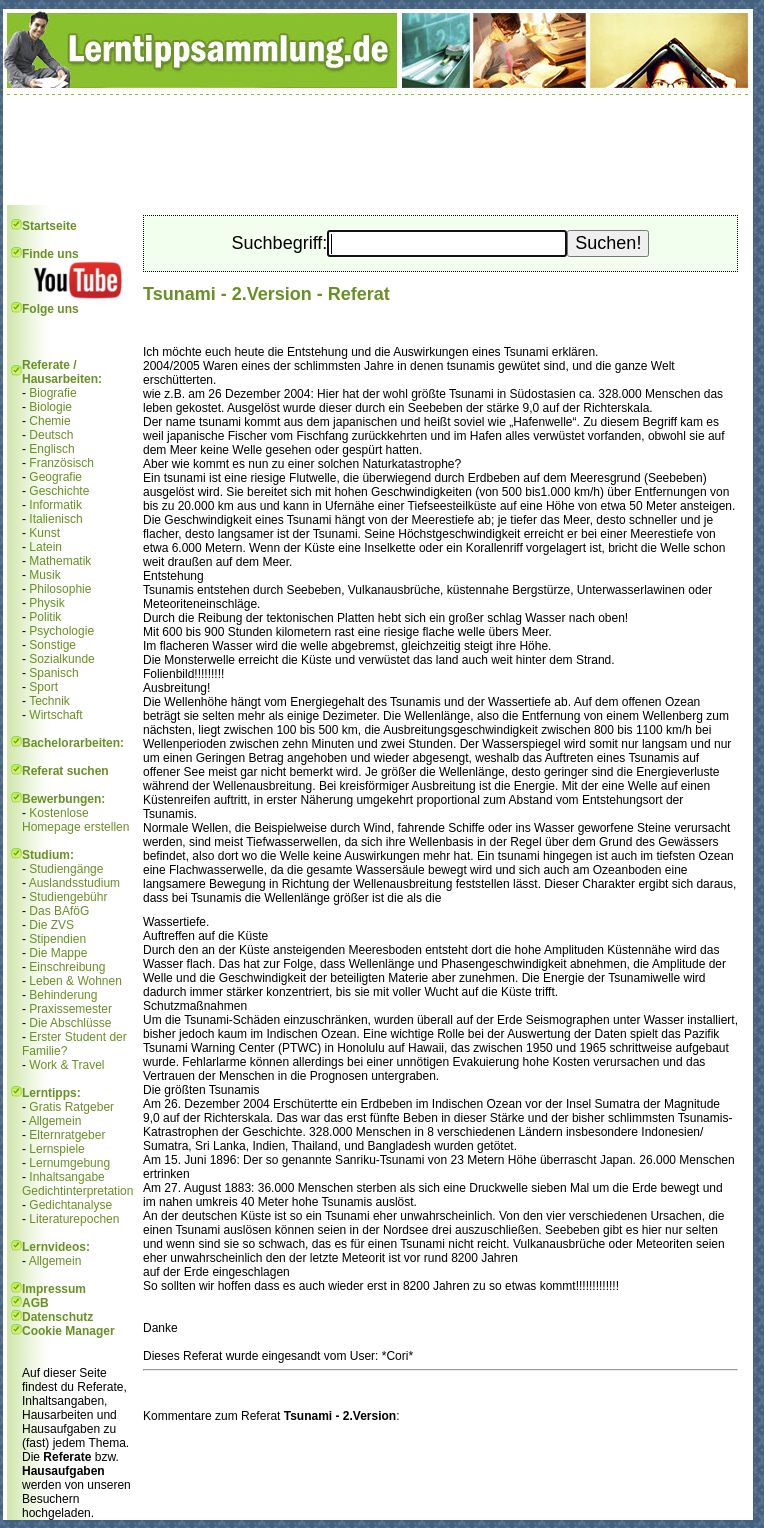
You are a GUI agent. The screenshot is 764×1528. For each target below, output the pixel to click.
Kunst (44, 533)
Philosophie (60, 589)
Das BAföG (59, 911)
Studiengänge (66, 869)
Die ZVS (51, 925)
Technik (49, 701)
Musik (44, 575)
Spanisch (53, 673)
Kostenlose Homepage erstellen (75, 820)
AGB (35, 1303)
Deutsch (51, 435)
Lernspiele (56, 1149)
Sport (43, 687)
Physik (46, 603)
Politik (45, 617)
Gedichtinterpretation (77, 1191)
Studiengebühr (68, 897)
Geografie (55, 477)
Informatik (55, 505)
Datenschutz (57, 1317)
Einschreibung (67, 967)
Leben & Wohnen (75, 981)
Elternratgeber (67, 1135)
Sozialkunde (61, 659)
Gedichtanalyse (70, 1205)
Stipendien (57, 939)
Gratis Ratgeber (71, 1107)
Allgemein (55, 1121)
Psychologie (61, 631)
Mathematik (60, 561)
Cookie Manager (68, 1331)
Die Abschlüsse (70, 1023)
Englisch (51, 449)
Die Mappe (58, 953)
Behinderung (63, 995)
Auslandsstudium (74, 883)
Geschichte (59, 491)
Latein (45, 547)
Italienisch (55, 519)
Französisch (61, 463)
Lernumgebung (69, 1163)
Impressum (54, 1289)
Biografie (52, 393)
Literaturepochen (74, 1219)
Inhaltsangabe (66, 1177)
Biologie (50, 407)
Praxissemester (70, 1009)
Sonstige (52, 645)
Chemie (49, 421)
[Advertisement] (378, 150)
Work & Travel (66, 1065)
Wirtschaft (55, 715)
